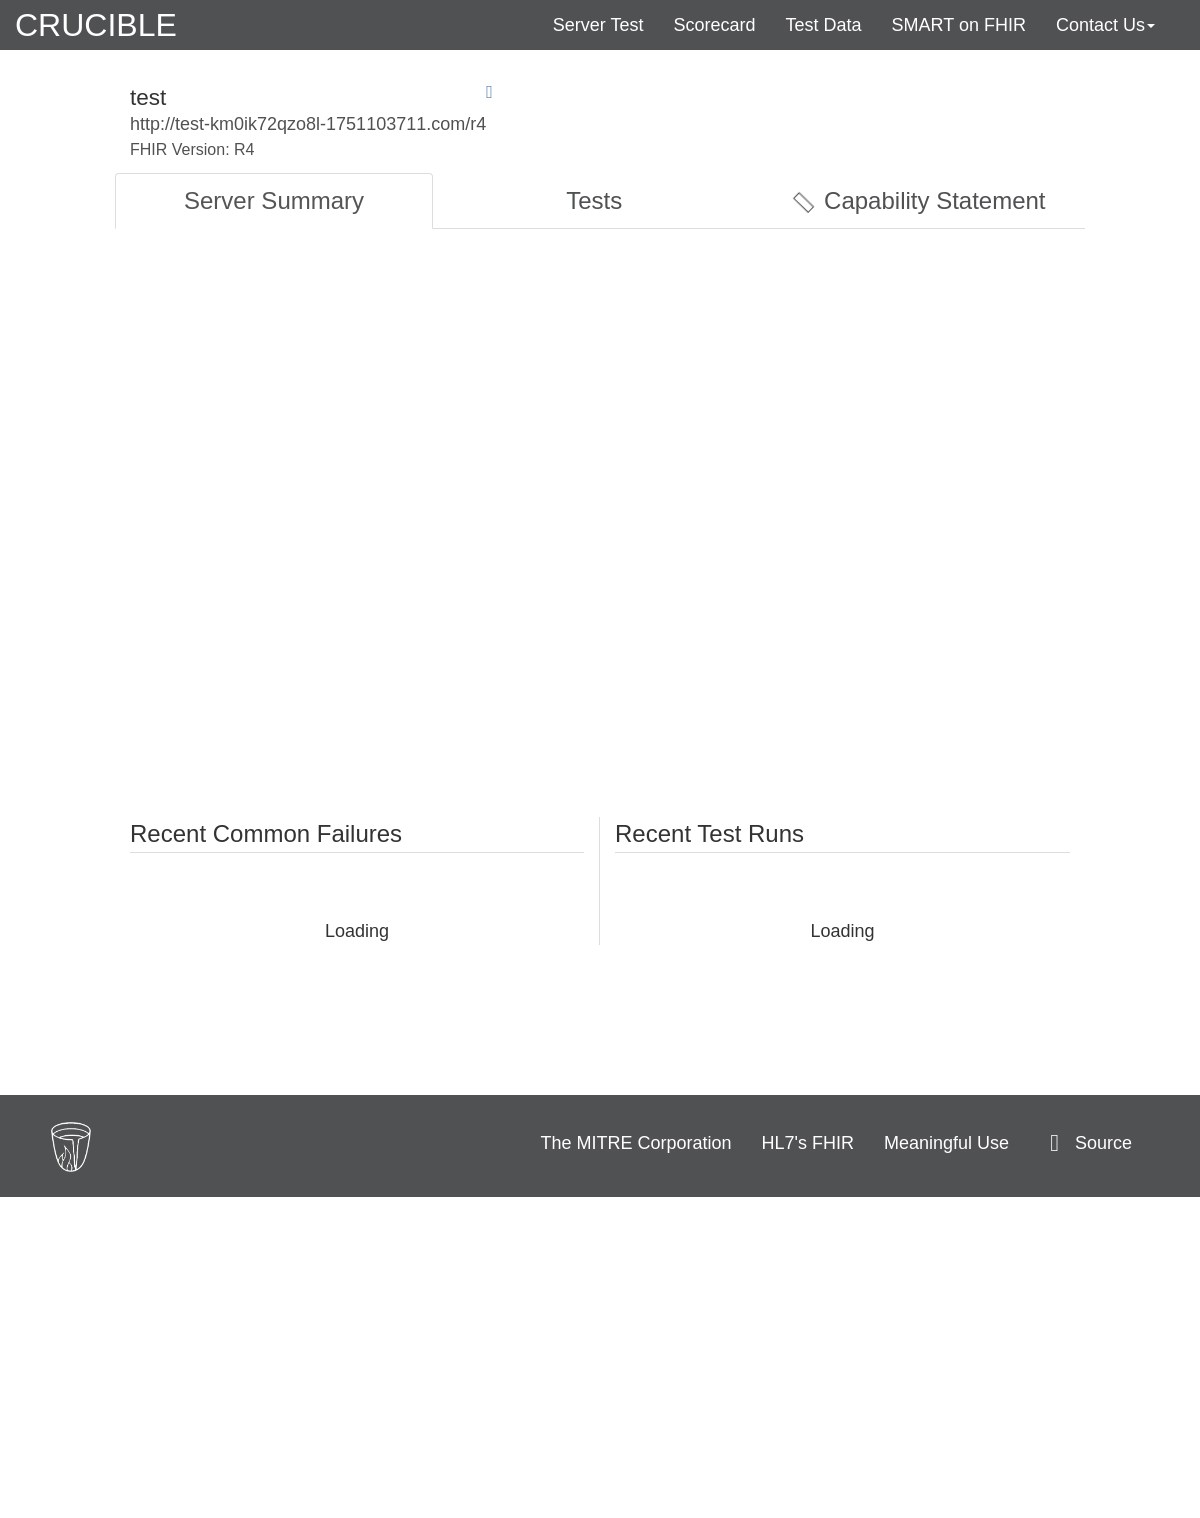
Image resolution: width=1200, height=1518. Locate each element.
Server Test (598, 25)
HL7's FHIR (808, 1143)
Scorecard (714, 25)
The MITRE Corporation (636, 1143)
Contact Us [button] (1105, 25)
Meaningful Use (946, 1143)
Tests (594, 200)
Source (1085, 1143)
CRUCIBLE (96, 25)
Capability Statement (918, 201)
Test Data (824, 25)
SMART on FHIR (959, 25)
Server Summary (274, 200)
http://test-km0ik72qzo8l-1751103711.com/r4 (308, 124)
